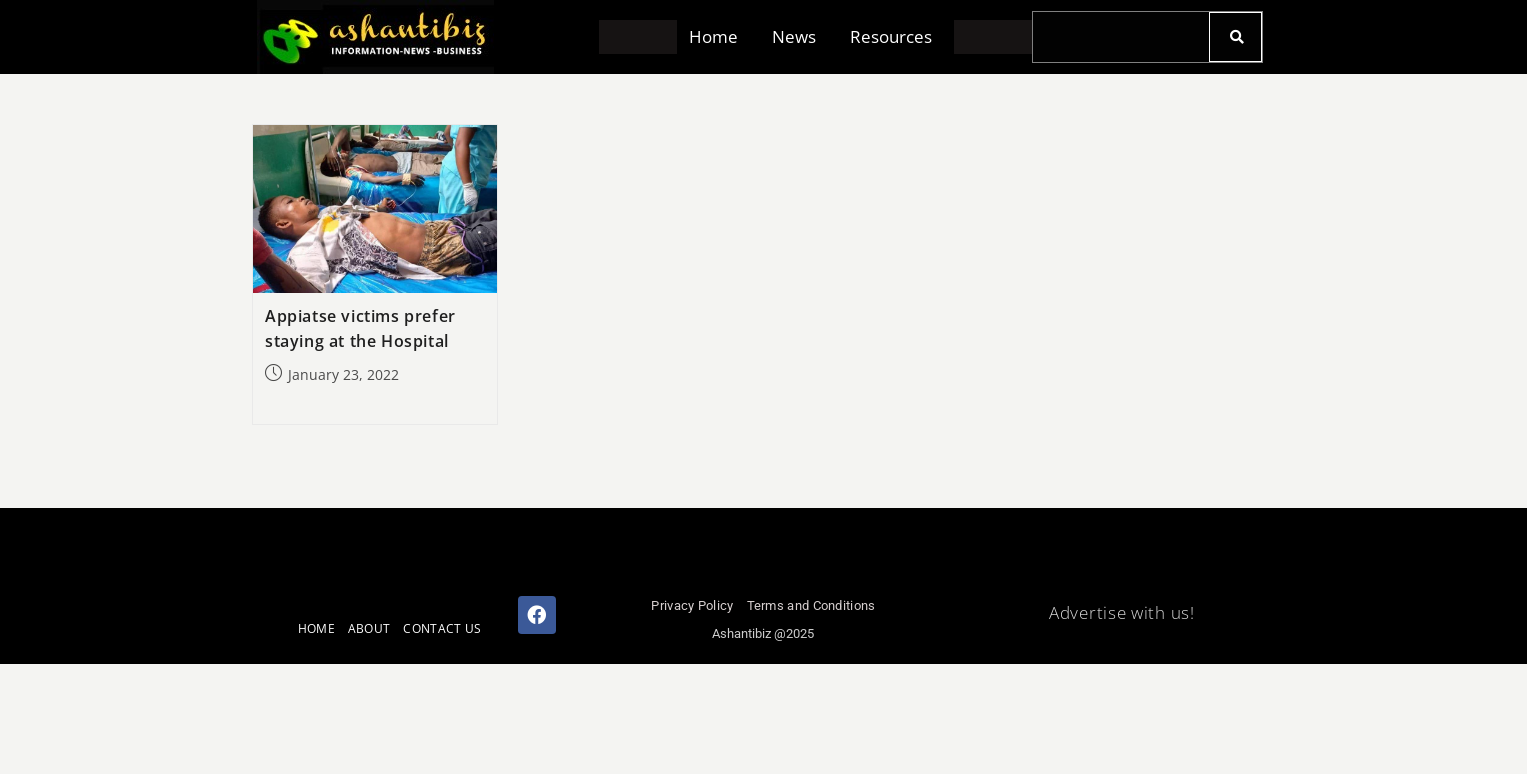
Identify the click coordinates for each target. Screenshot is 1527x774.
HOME (316, 628)
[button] (718, 37)
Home (713, 37)
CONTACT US (442, 628)
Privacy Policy (692, 605)
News (794, 37)
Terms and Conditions (811, 605)
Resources (891, 37)
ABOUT (369, 628)
